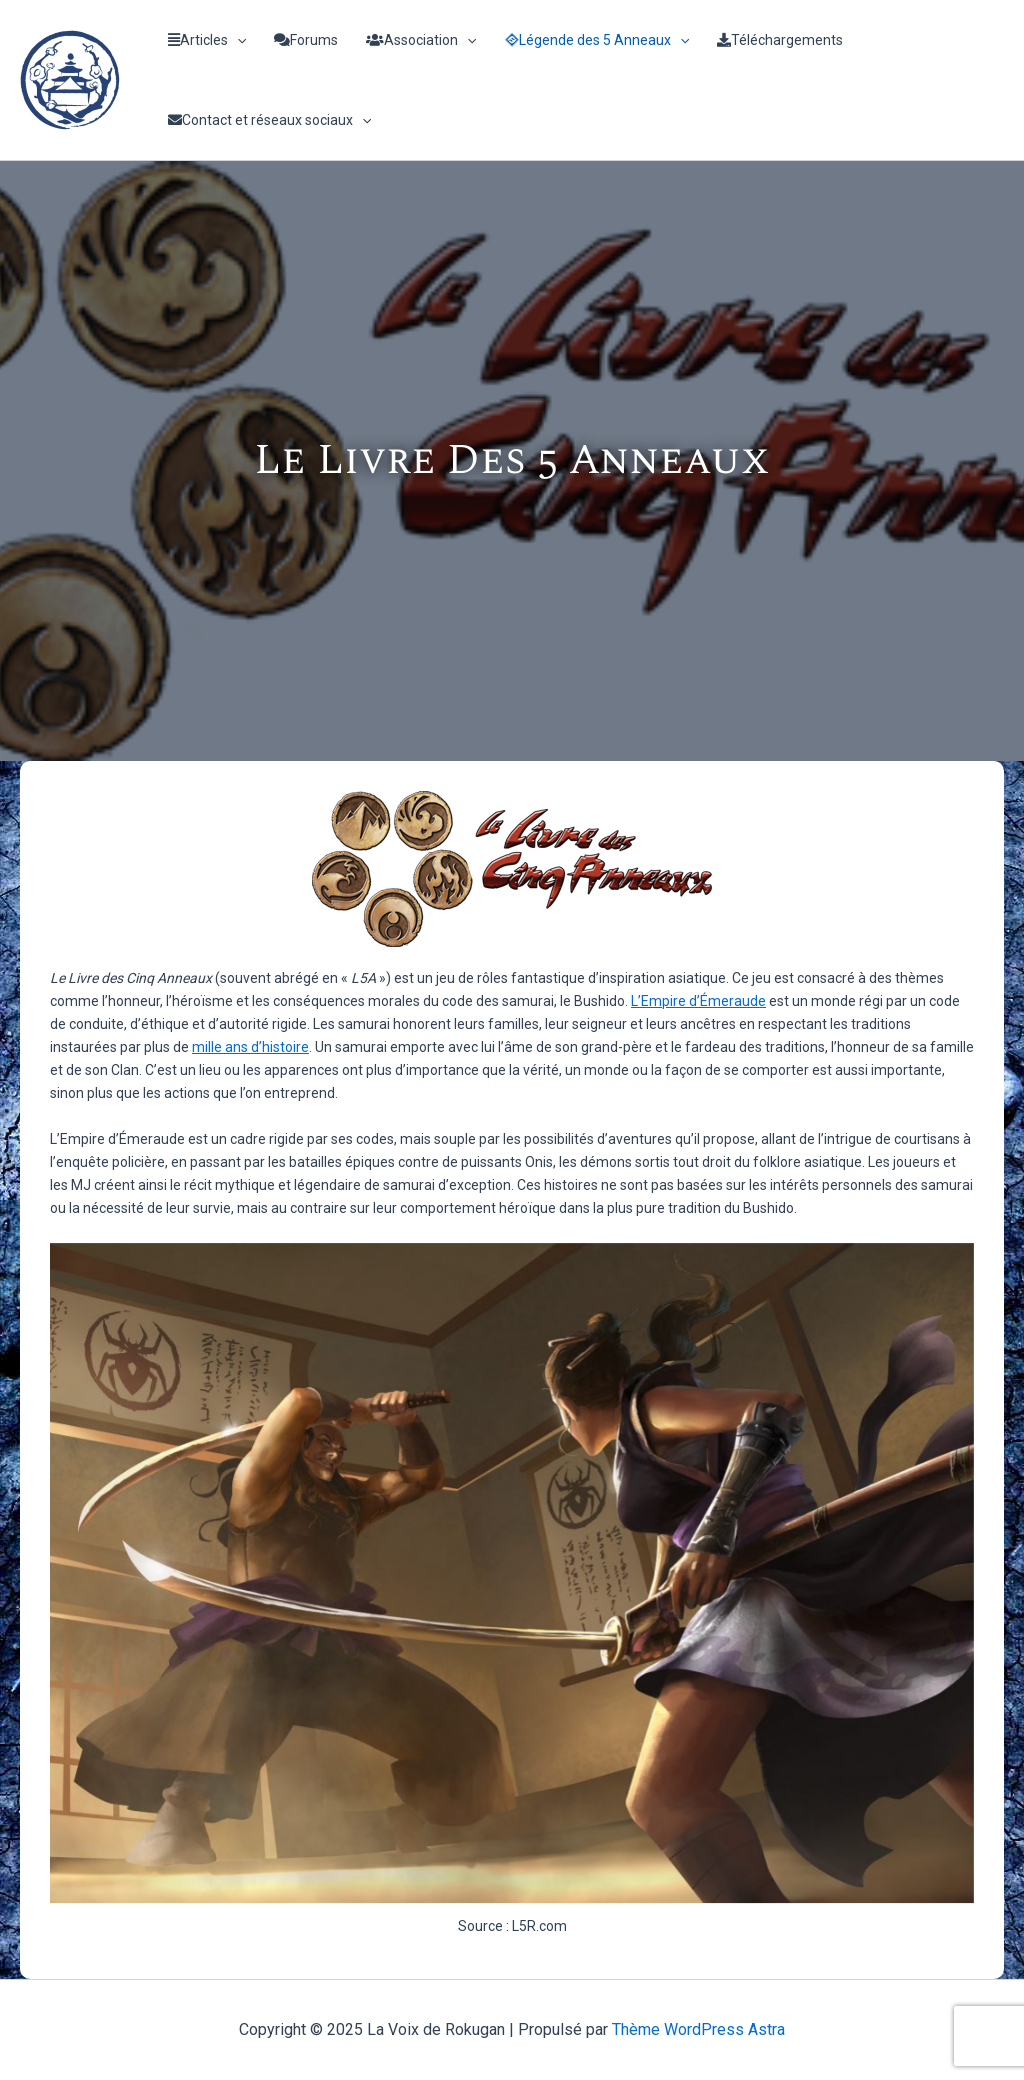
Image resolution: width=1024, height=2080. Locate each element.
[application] (237, 40)
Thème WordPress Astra (698, 2029)
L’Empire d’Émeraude (698, 1001)
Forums (306, 40)
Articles (207, 40)
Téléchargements (780, 40)
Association (421, 40)
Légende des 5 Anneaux (597, 40)
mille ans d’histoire (250, 1047)
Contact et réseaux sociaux (269, 120)
